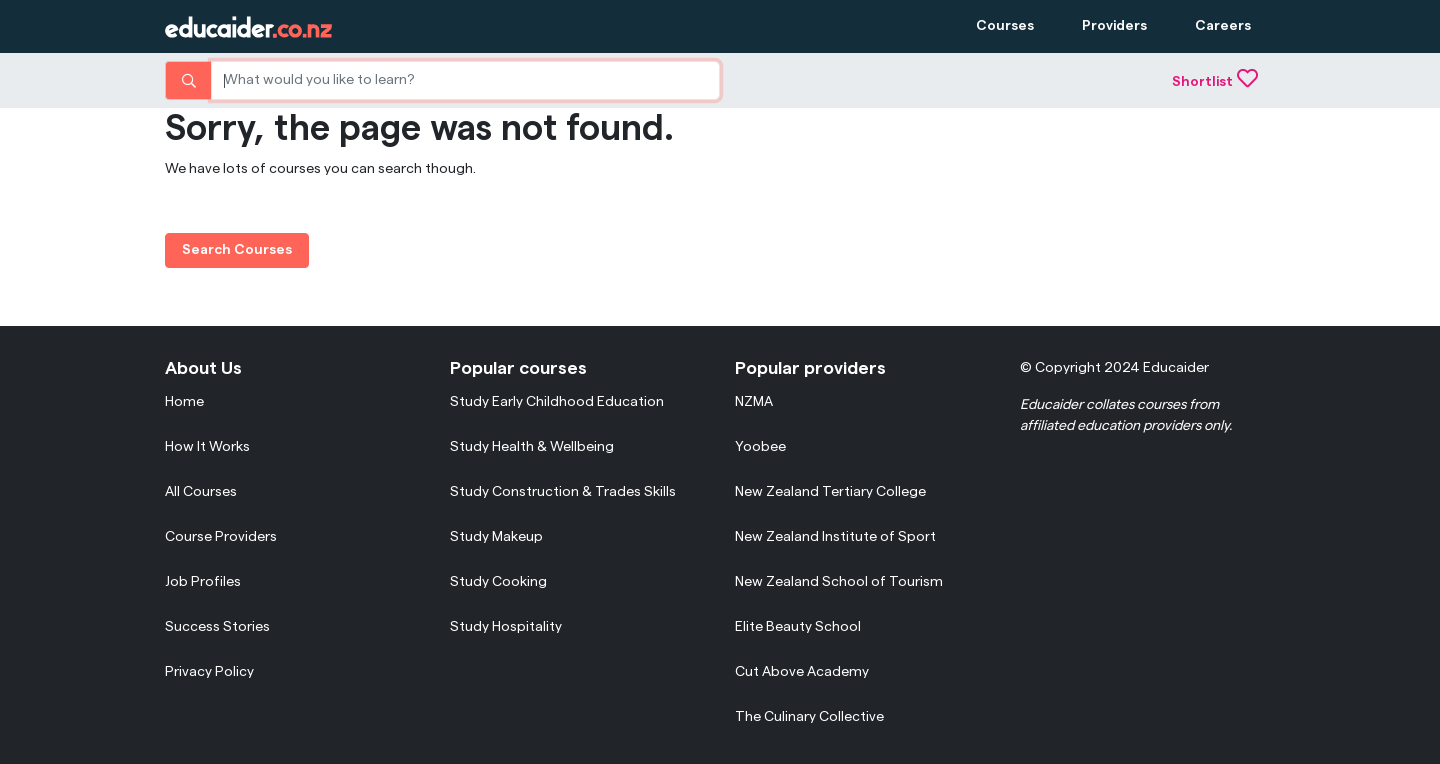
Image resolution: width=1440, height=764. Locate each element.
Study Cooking (498, 582)
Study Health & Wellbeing (532, 447)
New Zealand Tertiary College (830, 492)
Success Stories (217, 627)
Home (184, 402)
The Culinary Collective (809, 717)
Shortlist (1215, 82)
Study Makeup (496, 537)
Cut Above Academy (802, 672)
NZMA (754, 402)
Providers (1114, 26)
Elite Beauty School (798, 627)
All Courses (201, 492)
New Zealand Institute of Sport (835, 537)
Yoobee (760, 447)
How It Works (207, 447)
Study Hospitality (506, 627)
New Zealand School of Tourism (839, 582)
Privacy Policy (209, 672)
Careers (1223, 26)
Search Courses (237, 250)
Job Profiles (203, 582)
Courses (1005, 26)
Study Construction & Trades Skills (563, 492)
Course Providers (221, 537)
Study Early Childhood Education (557, 402)
